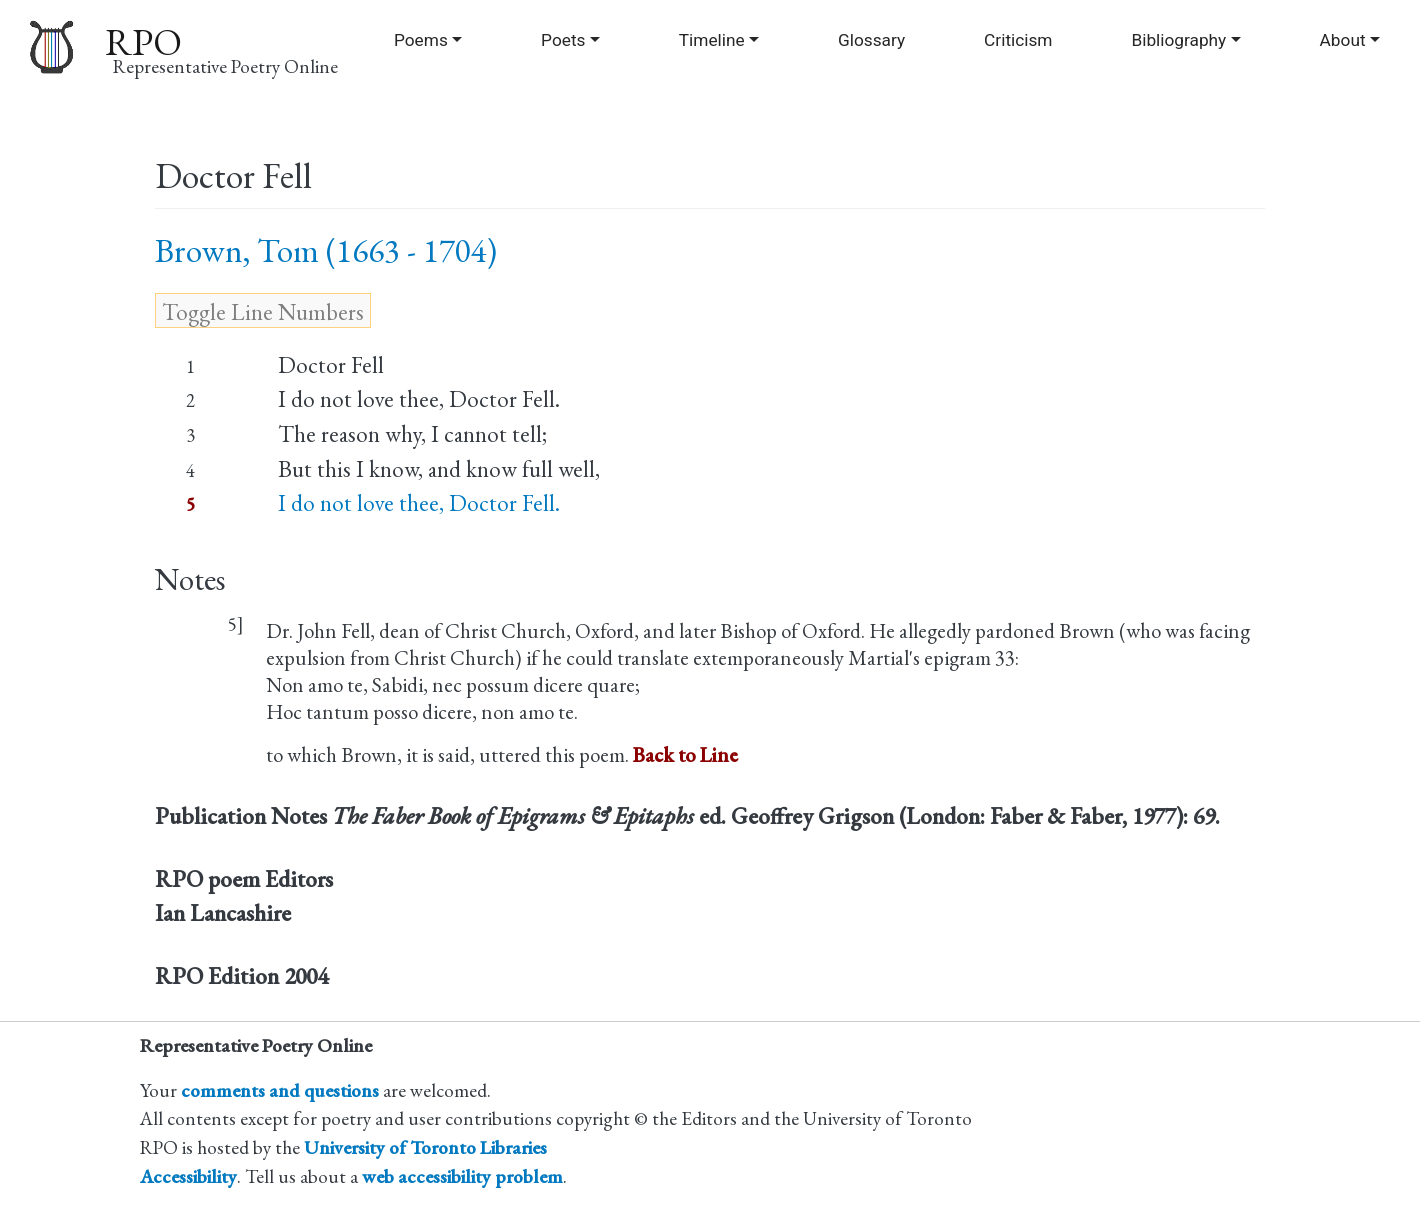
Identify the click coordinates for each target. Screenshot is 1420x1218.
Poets (563, 40)
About (1343, 40)
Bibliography (1178, 40)
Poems (421, 40)
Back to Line (685, 754)
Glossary (871, 40)
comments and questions (280, 1090)
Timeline (712, 40)
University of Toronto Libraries (425, 1147)
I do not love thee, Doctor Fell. (419, 503)
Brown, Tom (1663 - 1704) (326, 250)
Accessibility (188, 1176)
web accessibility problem (462, 1176)
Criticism (1018, 40)
